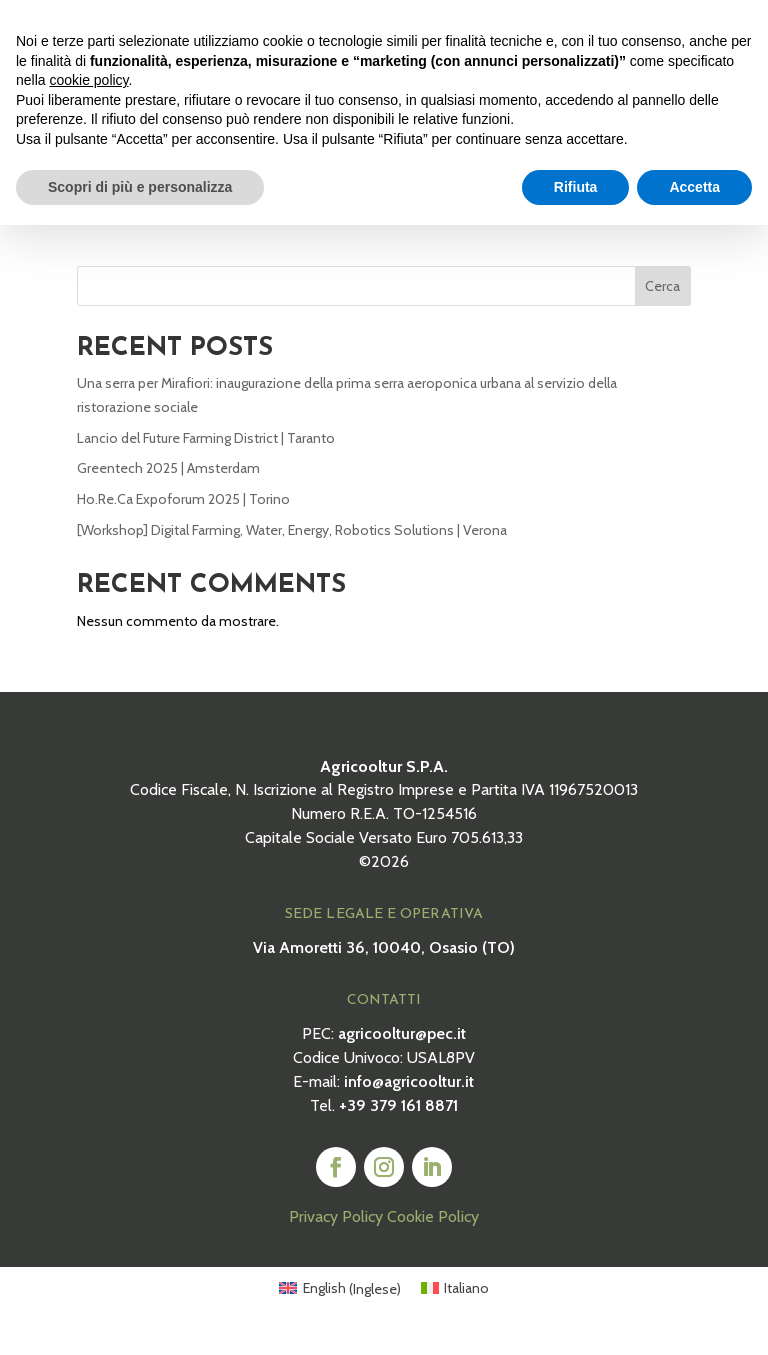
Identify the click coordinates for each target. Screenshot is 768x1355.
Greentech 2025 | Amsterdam (168, 484)
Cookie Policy (433, 1232)
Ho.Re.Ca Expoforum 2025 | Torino (183, 514)
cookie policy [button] (88, 80)
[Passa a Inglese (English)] (340, 1303)
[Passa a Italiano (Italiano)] (455, 1303)
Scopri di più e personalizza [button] (140, 187)
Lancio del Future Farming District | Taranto (206, 453)
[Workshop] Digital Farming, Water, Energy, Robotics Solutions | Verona (292, 545)
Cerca (662, 301)
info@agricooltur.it (409, 1096)
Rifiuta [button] (576, 187)
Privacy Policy (336, 1232)
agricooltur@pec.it (402, 1048)
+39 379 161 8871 (398, 1120)
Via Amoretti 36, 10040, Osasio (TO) (384, 962)
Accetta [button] (694, 187)
